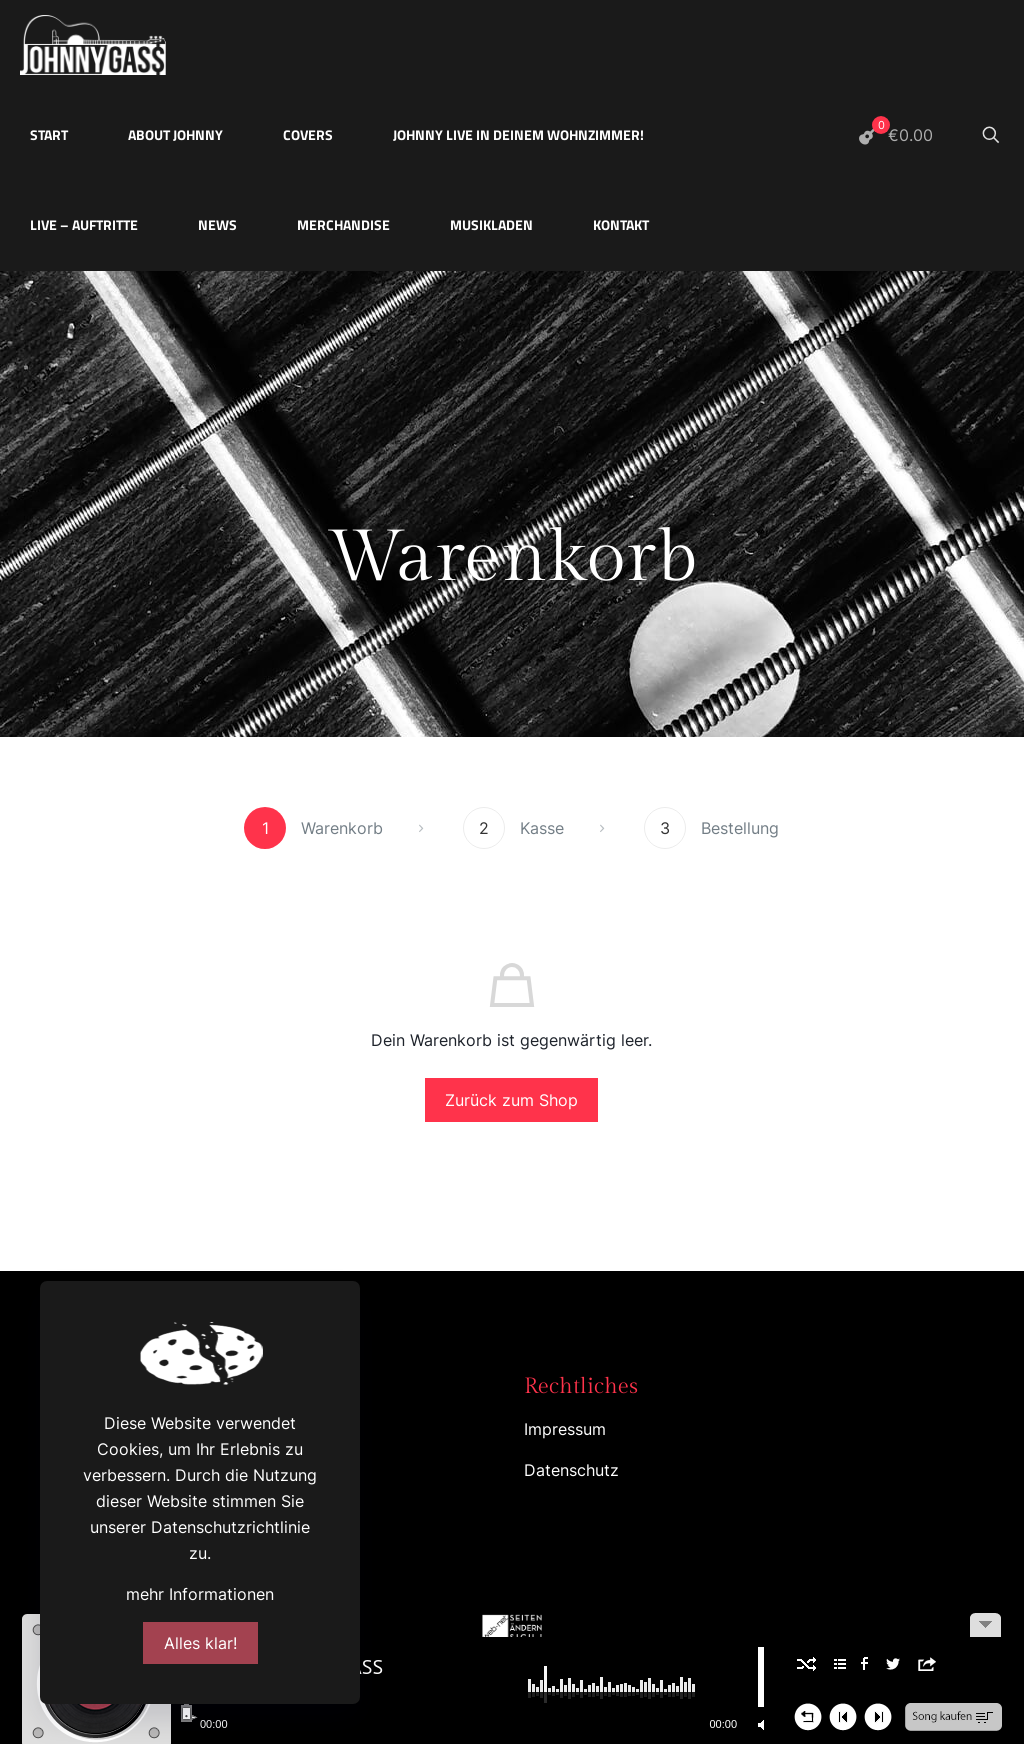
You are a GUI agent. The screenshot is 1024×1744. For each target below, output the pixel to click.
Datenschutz (571, 1470)
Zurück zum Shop (511, 1100)
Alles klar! (200, 1643)
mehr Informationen (200, 1594)
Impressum (565, 1429)
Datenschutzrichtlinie (230, 1527)
